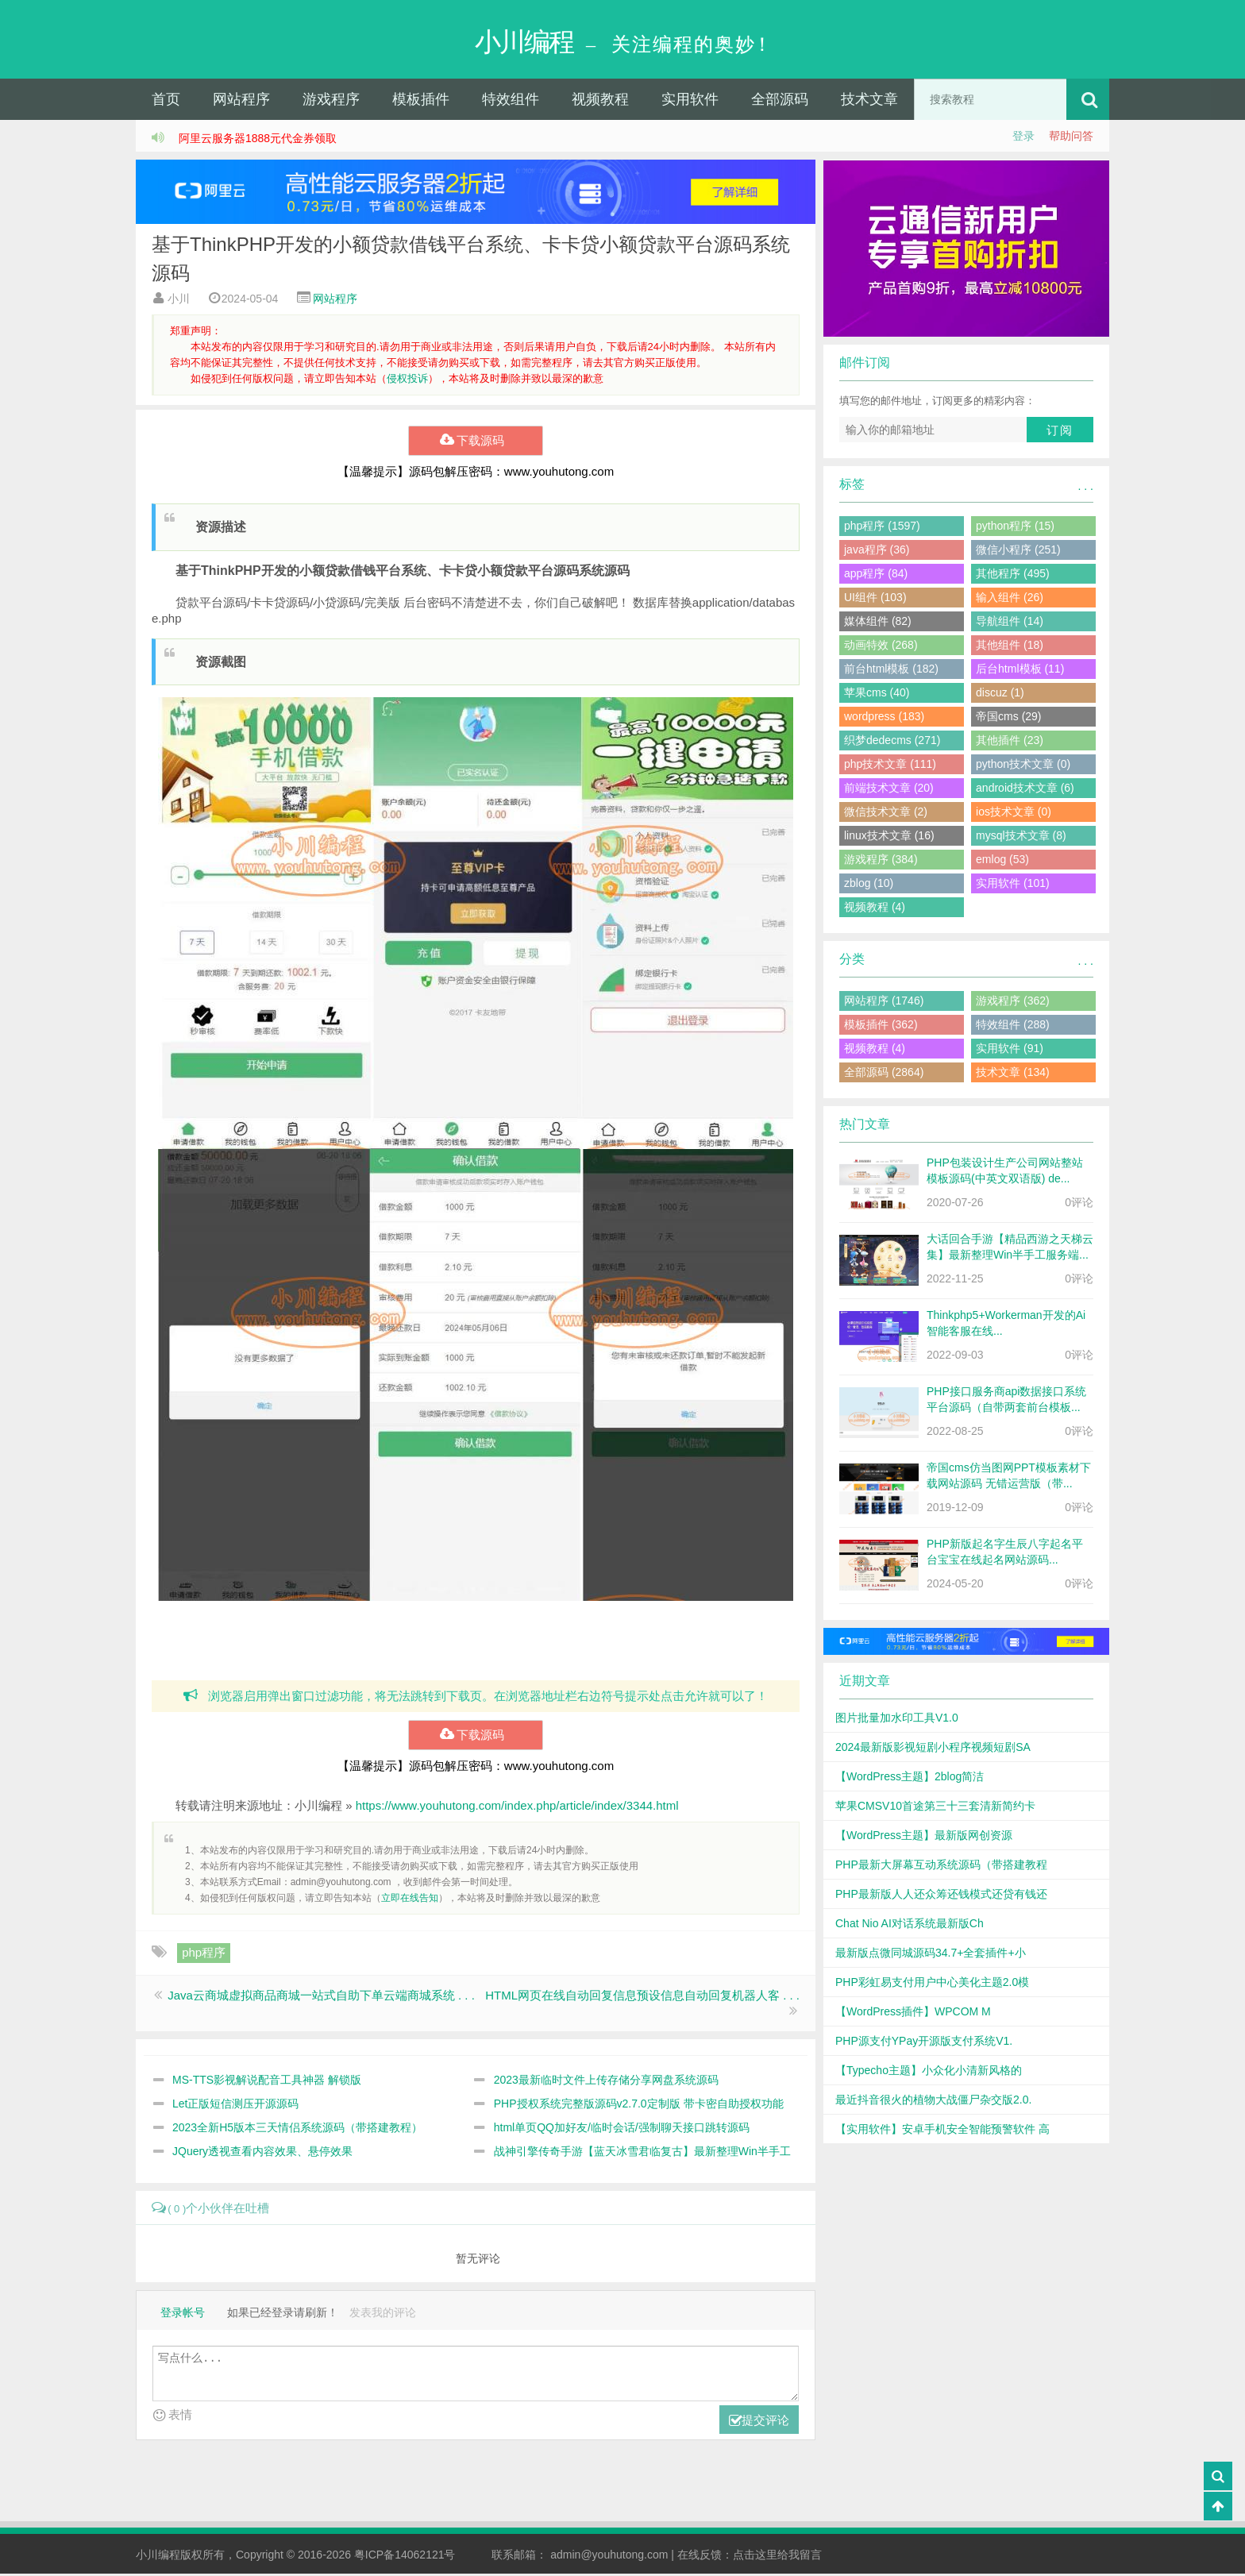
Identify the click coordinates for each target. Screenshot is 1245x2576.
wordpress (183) (884, 717)
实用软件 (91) (1009, 1049)
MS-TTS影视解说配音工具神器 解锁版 (266, 2081)
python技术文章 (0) (1023, 765)
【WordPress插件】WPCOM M (913, 2013)
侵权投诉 (407, 380)
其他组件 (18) (1009, 646)
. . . (1085, 487)
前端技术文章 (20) (889, 789)
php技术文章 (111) (890, 765)
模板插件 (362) (881, 1026)
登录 (1023, 137)
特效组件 (510, 101)
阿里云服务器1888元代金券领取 (258, 139)
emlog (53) (1002, 860)
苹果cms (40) (876, 694)
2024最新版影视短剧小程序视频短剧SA (933, 1748)
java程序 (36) (876, 551)
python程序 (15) (1015, 527)
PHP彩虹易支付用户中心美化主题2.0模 (932, 1983)
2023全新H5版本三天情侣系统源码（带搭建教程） (297, 2129)
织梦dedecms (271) (892, 741)
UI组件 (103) (875, 598)
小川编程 (158, 2557)
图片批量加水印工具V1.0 (896, 1719)
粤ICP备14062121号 (405, 2557)
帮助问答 (1071, 137)
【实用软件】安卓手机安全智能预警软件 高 (942, 2130)
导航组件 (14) (1009, 622)
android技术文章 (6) (1025, 789)
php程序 (203, 1954)
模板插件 (420, 101)
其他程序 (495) (1013, 575)
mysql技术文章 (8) (1021, 837)
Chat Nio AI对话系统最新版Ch (909, 1925)
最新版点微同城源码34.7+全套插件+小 (930, 1954)
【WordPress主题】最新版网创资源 (923, 1836)
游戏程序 (331, 101)
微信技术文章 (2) (885, 813)
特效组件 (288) (1013, 1026)
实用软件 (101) (1013, 884)
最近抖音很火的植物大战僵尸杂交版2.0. (933, 2101)
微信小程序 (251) (1018, 551)
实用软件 (690, 101)
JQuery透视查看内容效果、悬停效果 (262, 2152)
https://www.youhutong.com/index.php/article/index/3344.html (517, 1807)
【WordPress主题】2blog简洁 (909, 1778)
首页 (166, 101)
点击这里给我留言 (777, 2557)
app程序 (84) (876, 575)
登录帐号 (182, 2314)
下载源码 (475, 442)
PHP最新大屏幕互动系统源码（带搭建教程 (941, 1866)
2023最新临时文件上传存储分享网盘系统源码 (606, 2081)
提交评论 (759, 2423)
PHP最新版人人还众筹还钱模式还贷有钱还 (941, 1895)
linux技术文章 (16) (889, 837)
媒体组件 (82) (878, 622)
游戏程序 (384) (881, 860)
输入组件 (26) (1009, 598)
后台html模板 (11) (1020, 670)
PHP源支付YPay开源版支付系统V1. (923, 2042)
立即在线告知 (409, 1899)
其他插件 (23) (1009, 741)
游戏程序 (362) (1013, 1002)
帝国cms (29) (1008, 717)
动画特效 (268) (881, 646)
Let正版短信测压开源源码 (235, 2105)
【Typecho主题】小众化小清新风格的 (928, 2071)
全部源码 (779, 101)
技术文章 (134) (1013, 1073)
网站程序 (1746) (883, 1002)
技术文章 (869, 101)
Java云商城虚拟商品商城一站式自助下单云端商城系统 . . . (321, 1996)
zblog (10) (868, 884)
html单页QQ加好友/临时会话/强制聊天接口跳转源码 (622, 2129)
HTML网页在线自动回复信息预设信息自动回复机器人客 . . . (642, 1996)
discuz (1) (1000, 694)
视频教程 (600, 101)
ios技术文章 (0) (1013, 813)
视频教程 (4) (874, 908)
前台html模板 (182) (891, 670)
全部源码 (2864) (883, 1073)
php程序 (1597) (882, 527)
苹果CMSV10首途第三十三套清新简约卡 (935, 1807)
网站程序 (241, 101)
